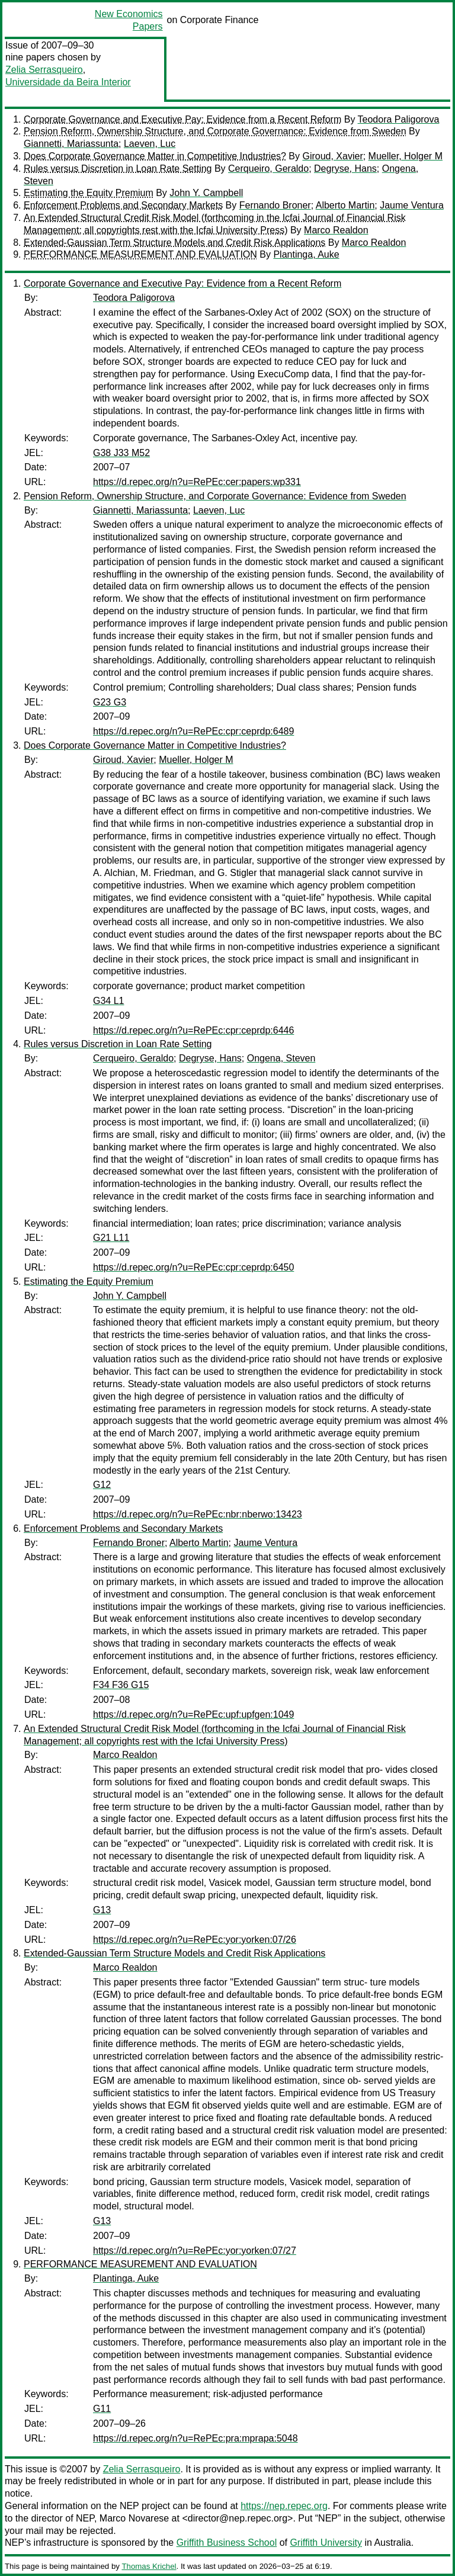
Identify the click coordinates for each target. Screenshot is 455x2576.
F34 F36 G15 (121, 1685)
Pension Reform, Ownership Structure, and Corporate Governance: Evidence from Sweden (215, 131)
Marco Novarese (134, 2518)
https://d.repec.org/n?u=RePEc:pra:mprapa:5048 (195, 2438)
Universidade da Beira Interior (68, 82)
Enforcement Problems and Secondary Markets (123, 205)
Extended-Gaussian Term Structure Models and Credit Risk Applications (174, 243)
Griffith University (326, 2542)
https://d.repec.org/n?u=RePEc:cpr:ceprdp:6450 (193, 1267)
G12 (102, 1485)
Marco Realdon (336, 230)
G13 (102, 1910)
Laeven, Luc (149, 144)
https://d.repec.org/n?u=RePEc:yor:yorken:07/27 (194, 2250)
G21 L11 (111, 1238)
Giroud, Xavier (332, 156)
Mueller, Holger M (406, 156)
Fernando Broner (275, 205)
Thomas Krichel (148, 2566)
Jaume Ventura (412, 205)
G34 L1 (108, 1001)
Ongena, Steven (281, 1058)
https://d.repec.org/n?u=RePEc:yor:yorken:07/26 (194, 1940)
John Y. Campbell (206, 193)
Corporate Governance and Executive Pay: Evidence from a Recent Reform (182, 119)
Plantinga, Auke (306, 254)
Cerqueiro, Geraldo (268, 168)
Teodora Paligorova (399, 119)
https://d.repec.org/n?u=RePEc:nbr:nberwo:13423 (197, 1514)
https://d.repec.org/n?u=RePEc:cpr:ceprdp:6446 (193, 1030)
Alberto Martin (345, 205)
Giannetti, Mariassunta (71, 144)
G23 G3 (109, 702)
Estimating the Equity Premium (88, 193)
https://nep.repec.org (284, 2506)
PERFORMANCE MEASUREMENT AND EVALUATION (140, 254)
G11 (102, 2409)
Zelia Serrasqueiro (44, 70)
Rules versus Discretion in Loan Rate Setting (118, 168)
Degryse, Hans (345, 168)
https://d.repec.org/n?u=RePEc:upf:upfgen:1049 (193, 1714)
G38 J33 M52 (121, 453)
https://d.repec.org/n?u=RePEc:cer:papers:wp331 (197, 482)
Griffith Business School (227, 2542)
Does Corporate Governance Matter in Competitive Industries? (155, 156)
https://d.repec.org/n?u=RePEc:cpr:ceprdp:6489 (193, 731)
